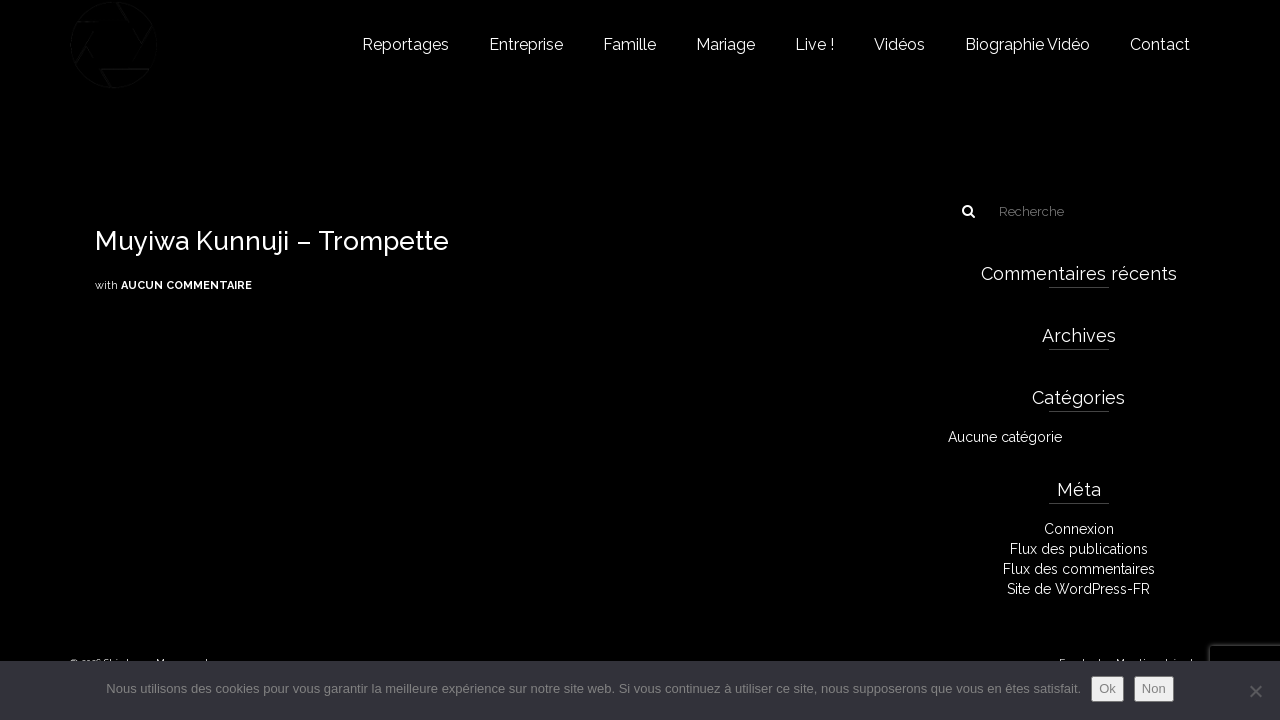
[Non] (1255, 691)
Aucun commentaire (186, 285)
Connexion (1079, 529)
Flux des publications (1079, 549)
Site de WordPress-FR (1078, 589)
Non (1154, 688)
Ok (1107, 688)
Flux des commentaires (1079, 569)
